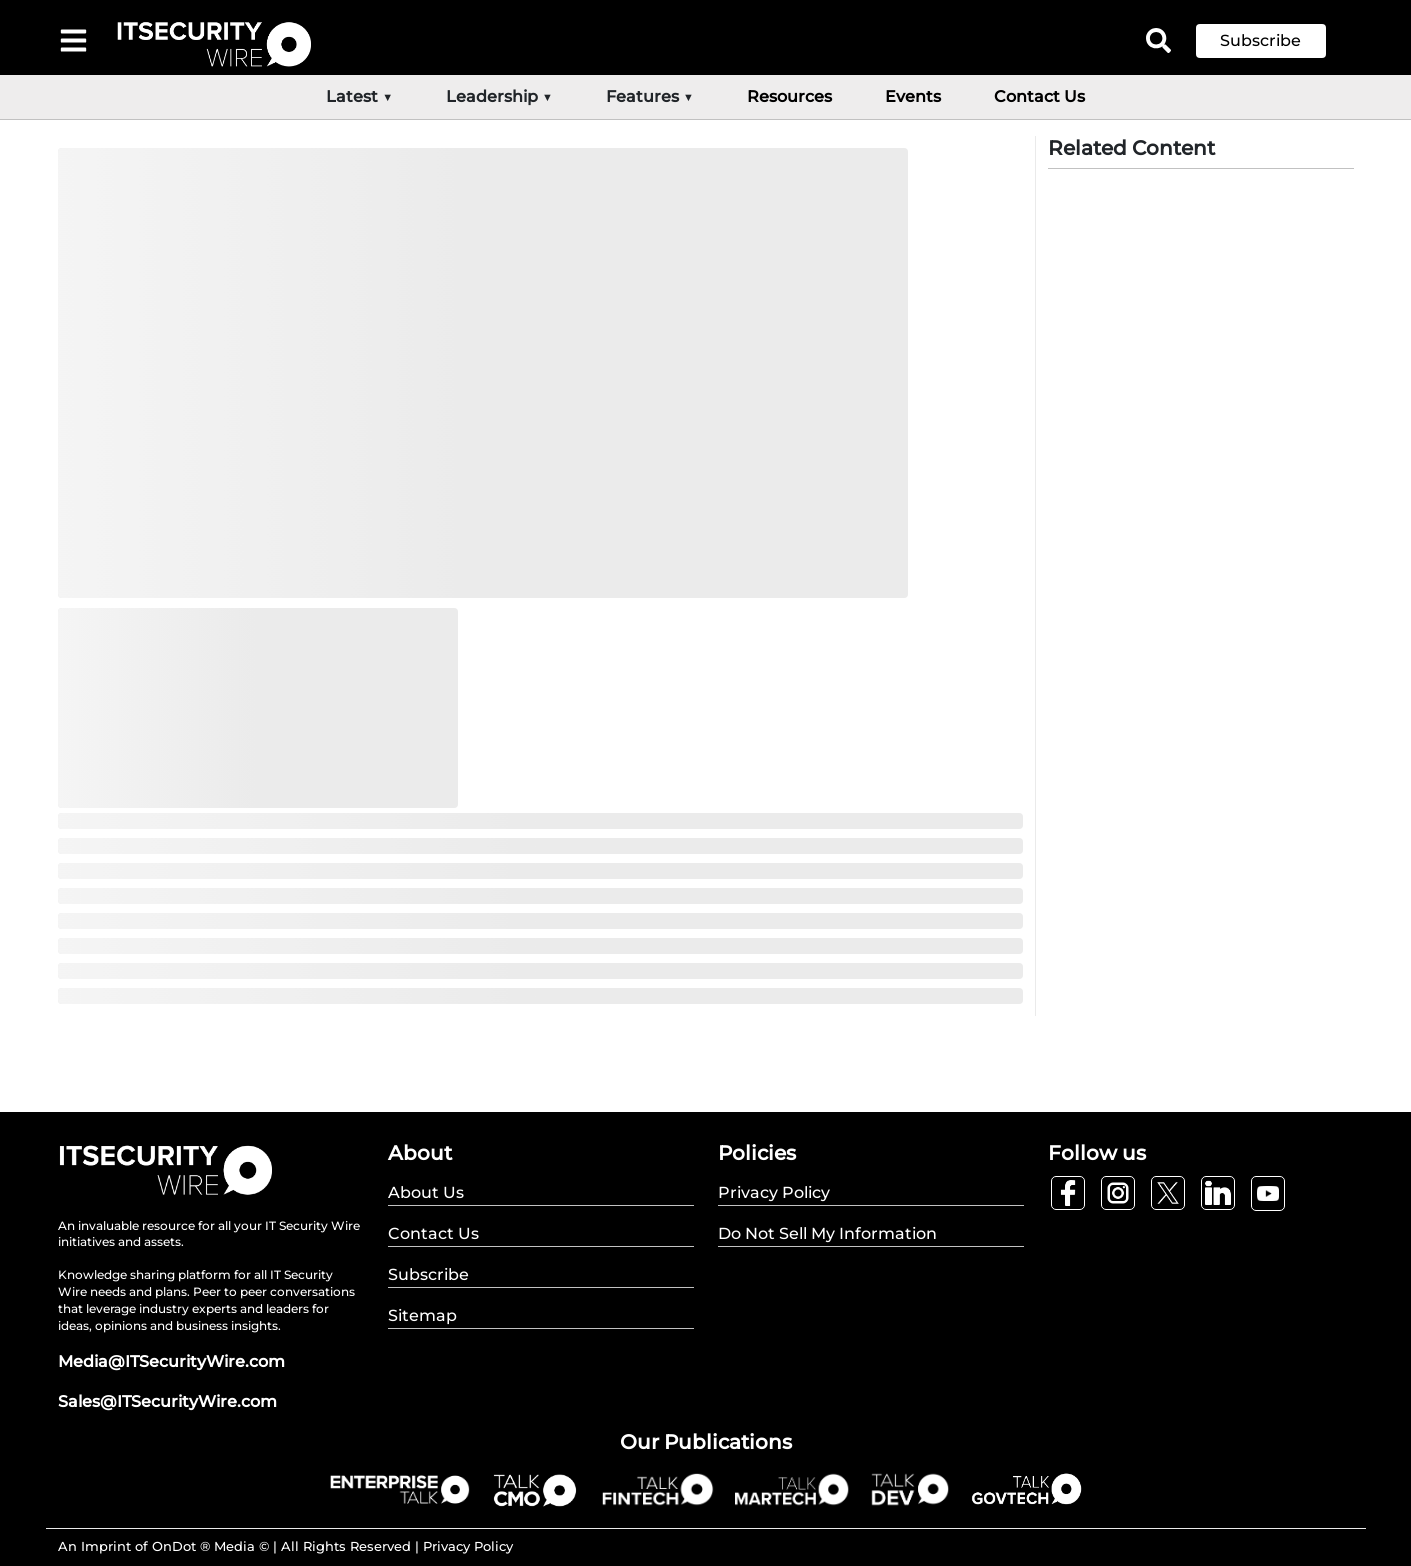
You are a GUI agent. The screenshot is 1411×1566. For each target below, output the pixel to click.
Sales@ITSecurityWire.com (167, 1401)
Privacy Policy (468, 1546)
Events (913, 96)
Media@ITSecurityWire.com (171, 1361)
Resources (789, 96)
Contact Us (1039, 96)
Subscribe (1260, 40)
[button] (1276, 41)
